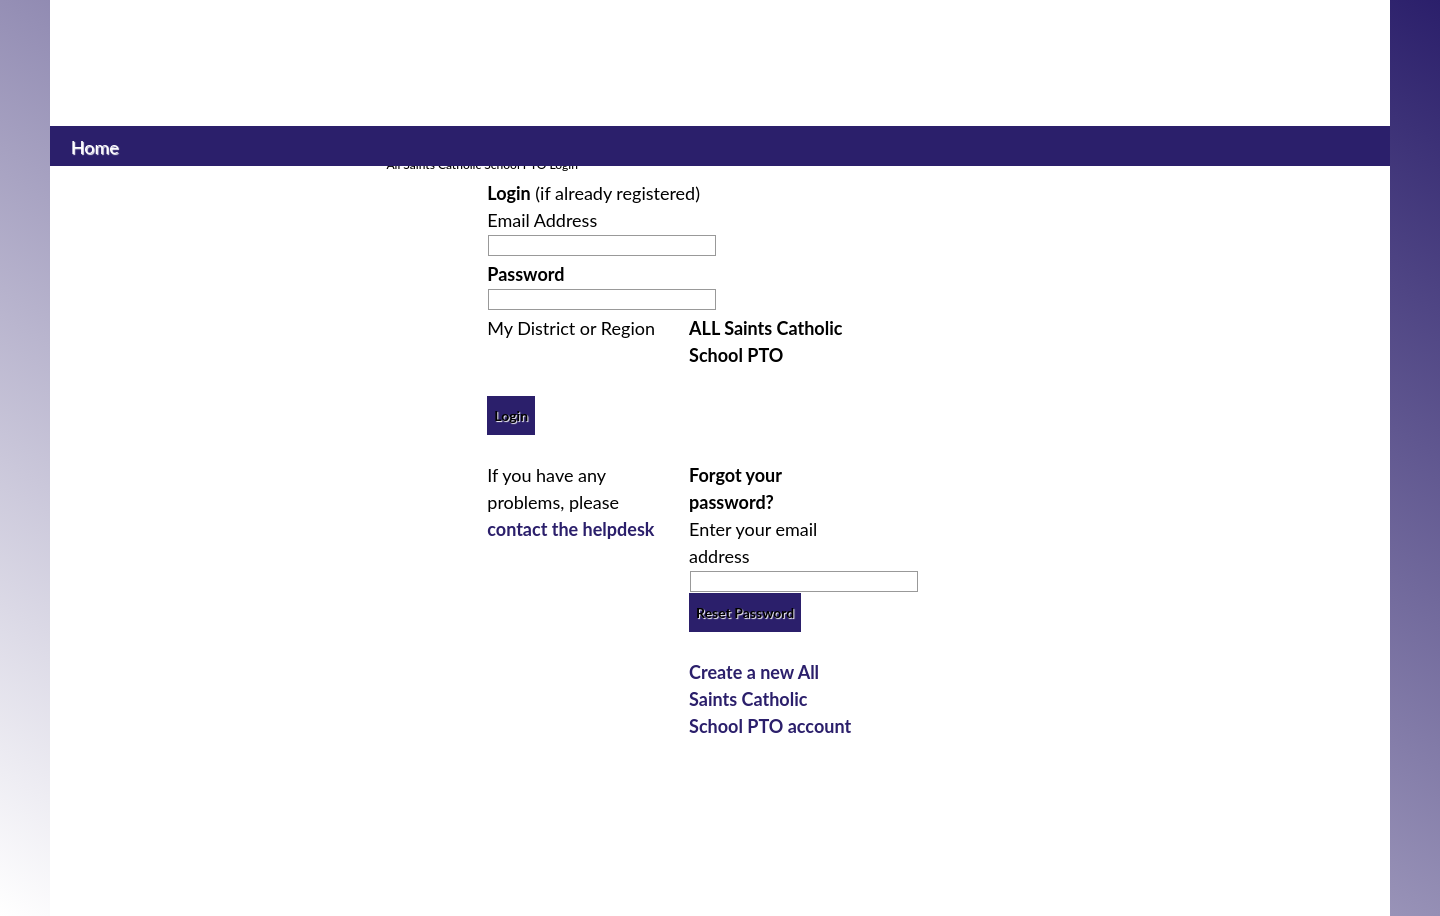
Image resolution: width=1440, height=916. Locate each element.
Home (94, 145)
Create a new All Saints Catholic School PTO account (770, 699)
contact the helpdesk (570, 529)
